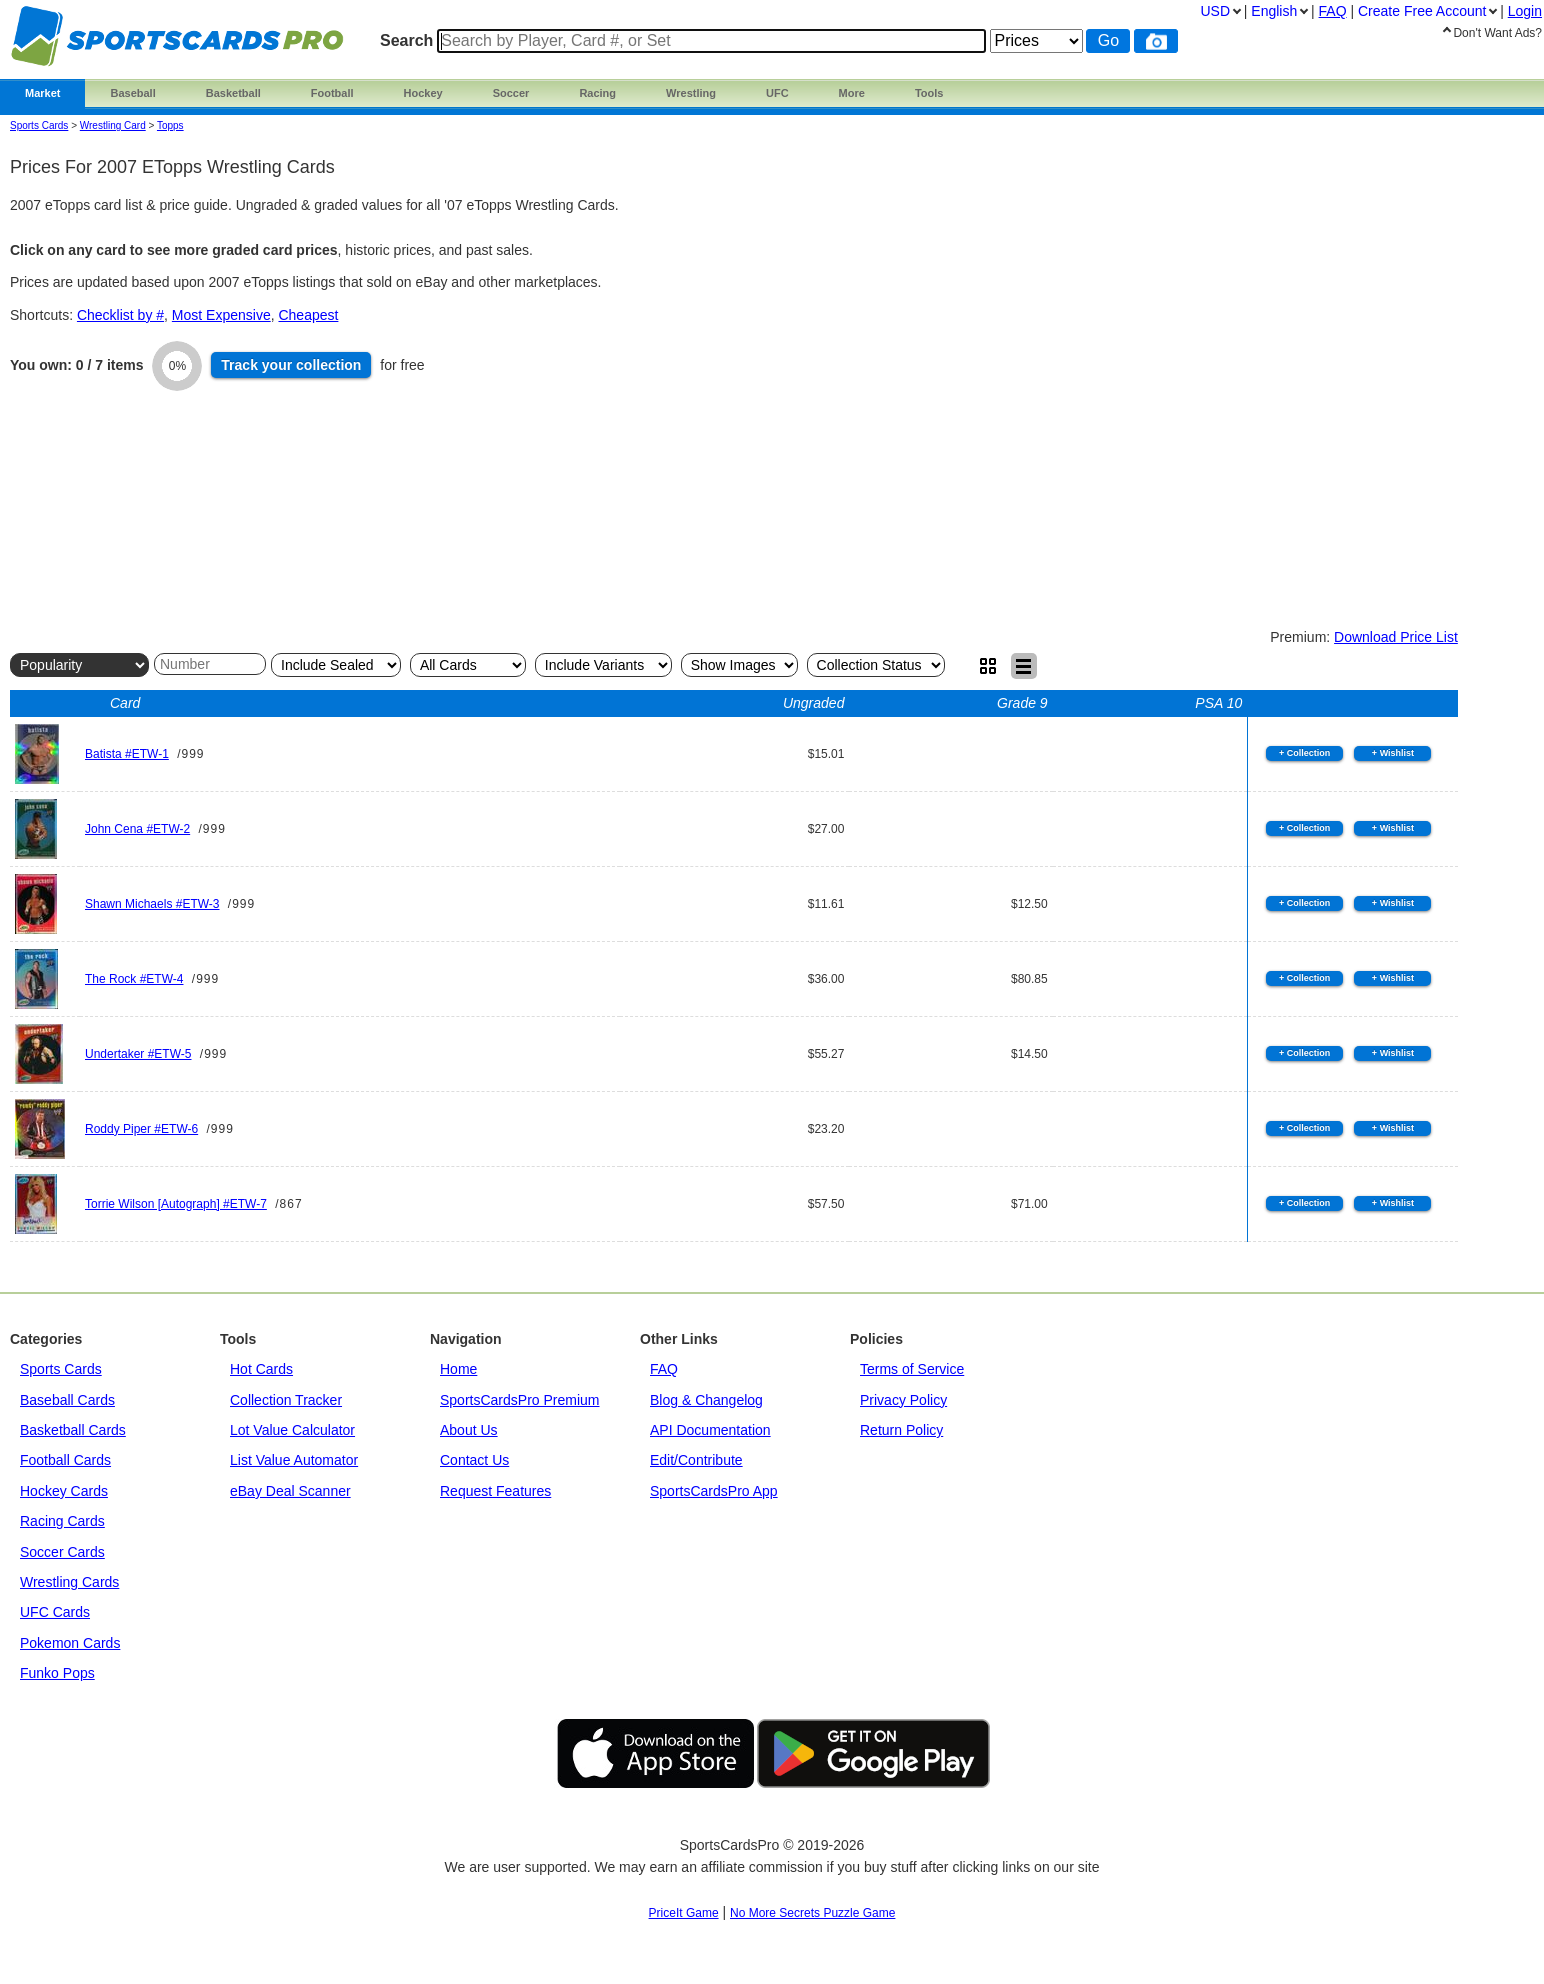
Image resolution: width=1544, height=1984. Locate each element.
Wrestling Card (113, 125)
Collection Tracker (286, 1400)
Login (1525, 11)
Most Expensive (221, 315)
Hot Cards (261, 1369)
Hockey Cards (64, 1491)
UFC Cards (55, 1612)
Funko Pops (57, 1673)
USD (1215, 11)
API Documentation (710, 1430)
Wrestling (691, 93)
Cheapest (308, 315)
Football (332, 93)
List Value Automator (294, 1460)
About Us (469, 1430)
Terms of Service (912, 1369)
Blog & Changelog (706, 1400)
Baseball (132, 93)
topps (170, 125)
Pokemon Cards (70, 1643)
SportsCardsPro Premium (520, 1400)
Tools (929, 93)
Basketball (233, 93)
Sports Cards (39, 125)
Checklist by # (120, 315)
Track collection (291, 365)
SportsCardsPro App (714, 1491)
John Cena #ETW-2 (137, 829)
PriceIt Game (684, 1913)
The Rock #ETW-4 (134, 979)
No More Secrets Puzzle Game (812, 1913)
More (852, 93)
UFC (777, 93)
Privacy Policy (903, 1400)
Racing (597, 93)
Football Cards (65, 1460)
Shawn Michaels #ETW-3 (152, 904)
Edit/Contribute (696, 1460)
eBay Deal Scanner (290, 1491)
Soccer (511, 93)
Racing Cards (62, 1521)
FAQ (664, 1369)
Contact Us (474, 1460)
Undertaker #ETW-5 (138, 1054)
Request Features (495, 1491)
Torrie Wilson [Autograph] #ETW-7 (176, 1204)
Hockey (423, 93)
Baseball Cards (67, 1400)
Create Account (1422, 11)
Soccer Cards (62, 1552)
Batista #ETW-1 (127, 754)
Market (42, 93)
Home (458, 1369)
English (1274, 11)
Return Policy (901, 1430)
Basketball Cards (73, 1430)
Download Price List (1396, 637)
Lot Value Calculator (292, 1430)
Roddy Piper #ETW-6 (141, 1129)
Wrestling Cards (69, 1582)
